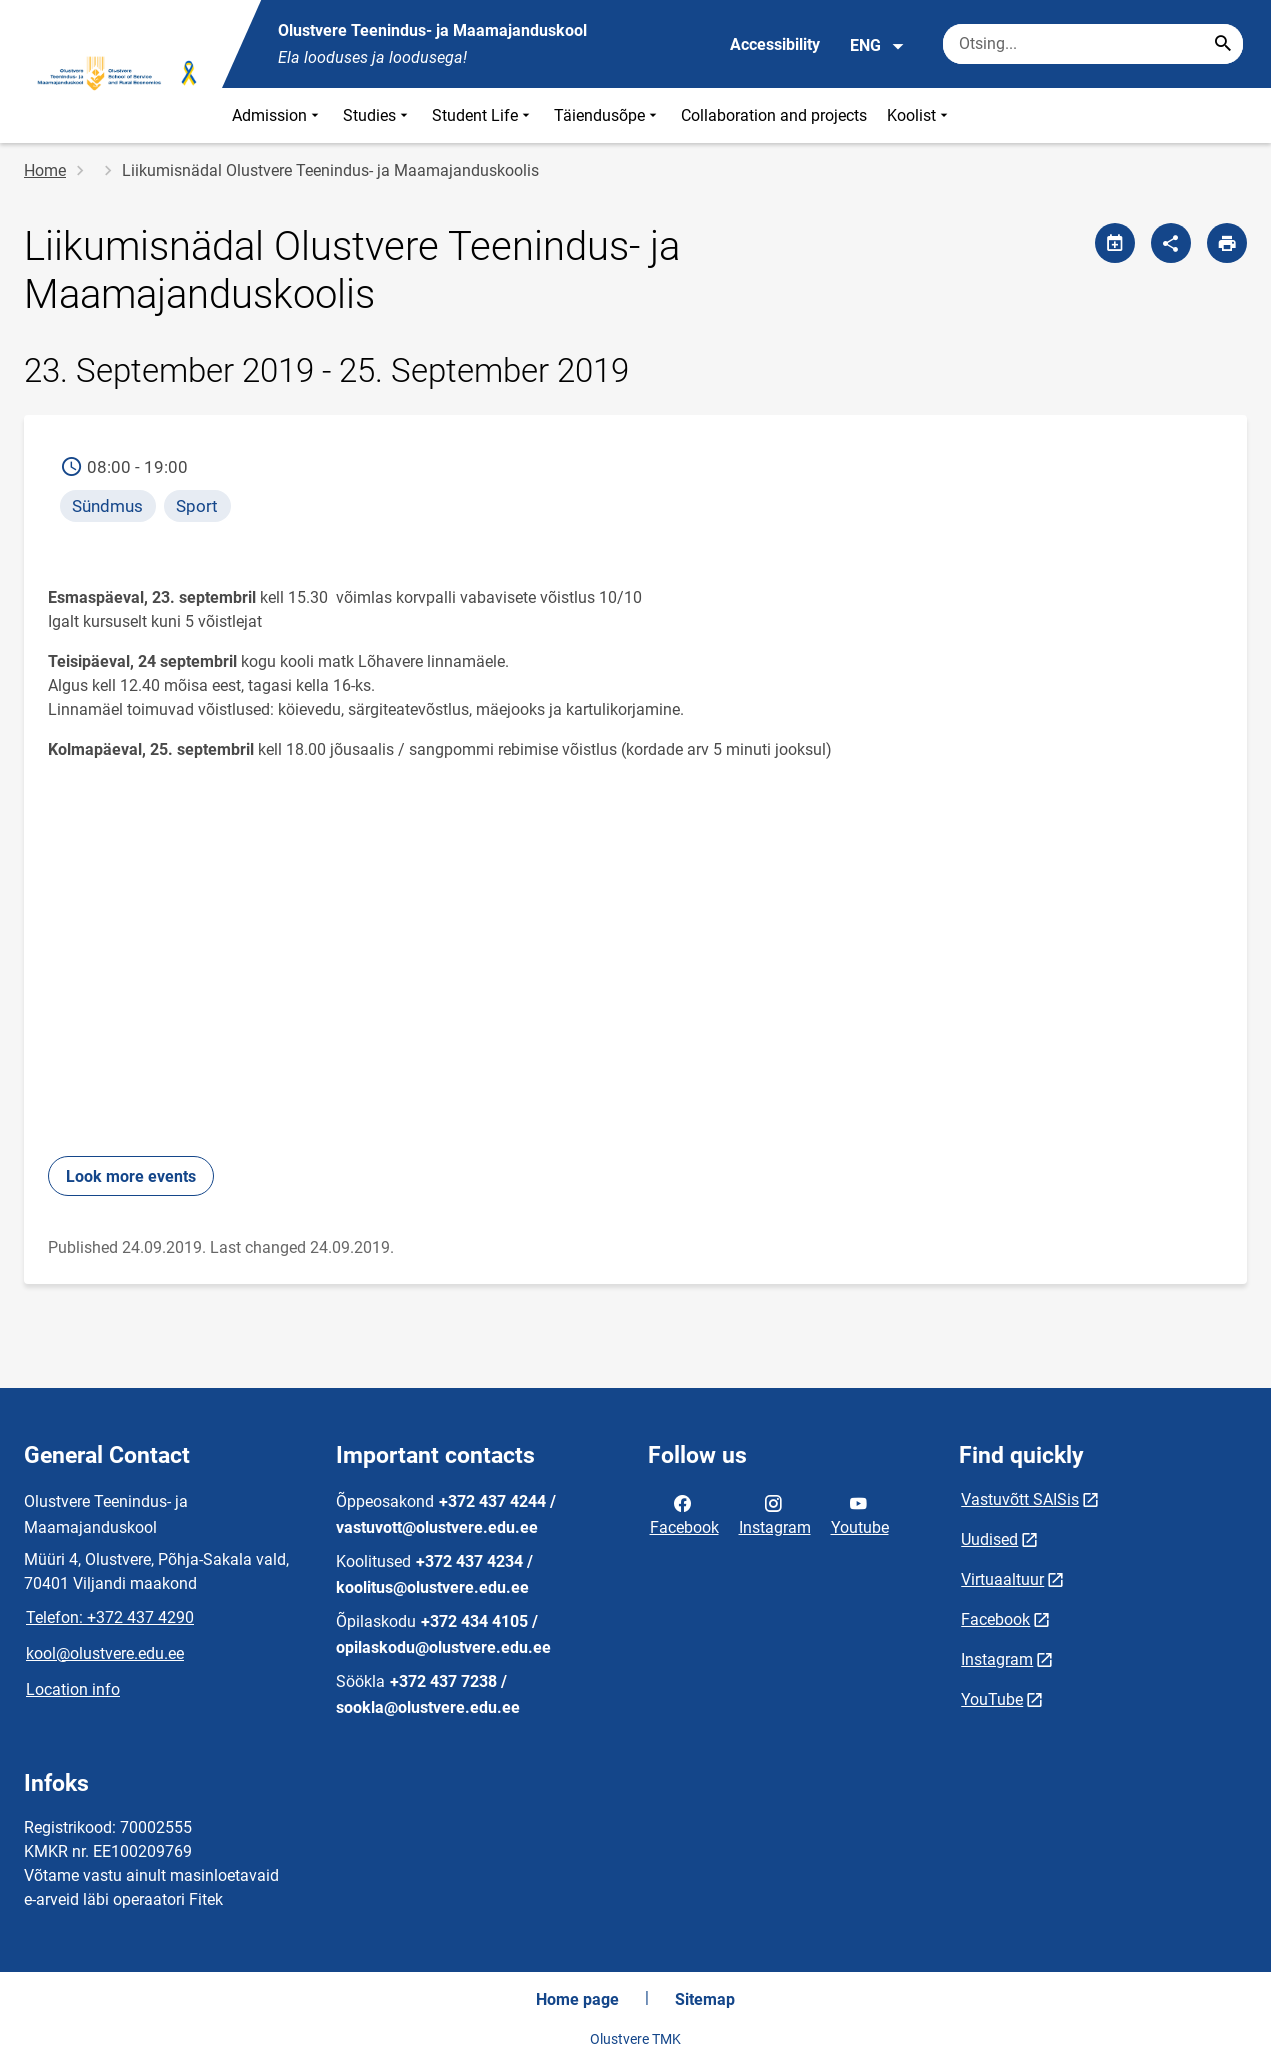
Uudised (989, 1539)
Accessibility (775, 44)
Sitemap (705, 1999)
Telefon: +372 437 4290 (110, 1617)
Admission (277, 115)
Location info (73, 1689)
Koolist (919, 115)
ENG (877, 46)
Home (45, 170)
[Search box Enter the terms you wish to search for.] (1093, 44)
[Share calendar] (1115, 243)
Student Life (483, 115)
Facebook (684, 1514)
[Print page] (1227, 243)
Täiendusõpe (607, 115)
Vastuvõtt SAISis (1020, 1499)
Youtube (860, 1514)
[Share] (1171, 243)
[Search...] (1223, 44)
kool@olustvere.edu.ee (105, 1653)
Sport (197, 506)
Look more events (131, 1176)
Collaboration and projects (774, 115)
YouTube (992, 1699)
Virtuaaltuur (1002, 1579)
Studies (377, 115)
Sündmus (107, 506)
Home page (577, 1999)
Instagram (775, 1514)
